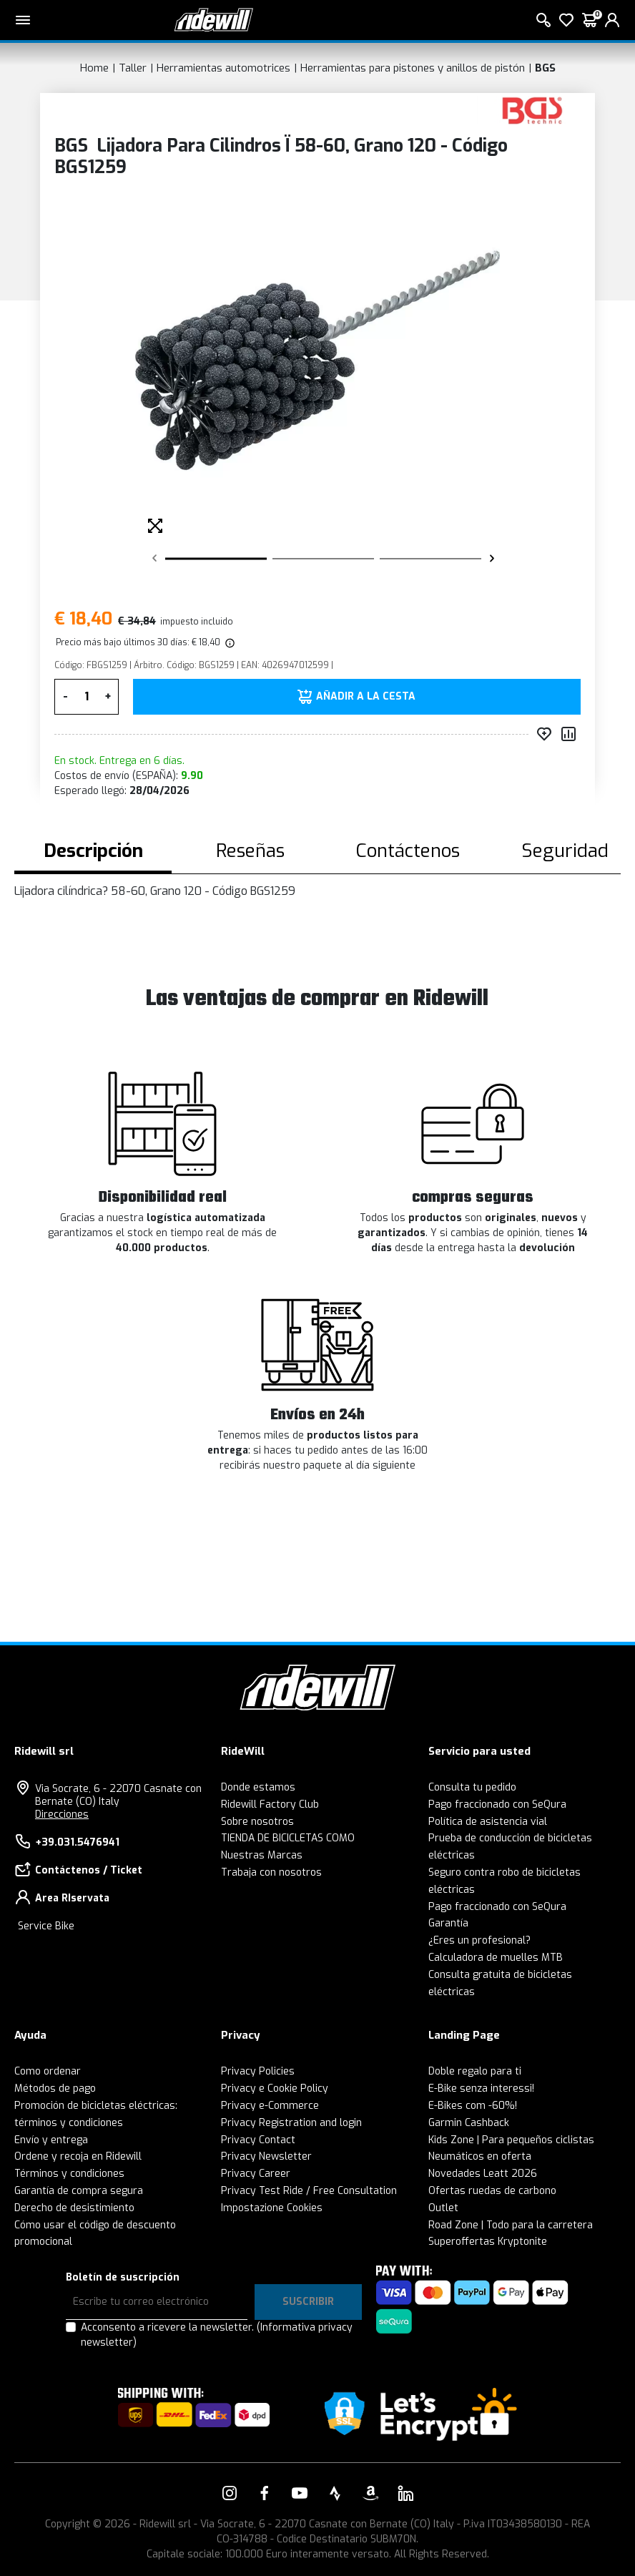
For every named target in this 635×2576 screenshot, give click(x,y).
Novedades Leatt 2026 (482, 2173)
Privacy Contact (258, 2140)
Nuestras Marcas (261, 1855)
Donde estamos (258, 1787)
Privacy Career (255, 2173)
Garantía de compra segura (78, 2191)
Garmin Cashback (468, 2123)
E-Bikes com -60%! (472, 2105)
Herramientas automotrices (223, 68)
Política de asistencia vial (487, 1821)
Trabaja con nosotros (271, 1872)
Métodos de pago (55, 2088)
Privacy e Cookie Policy (274, 2088)
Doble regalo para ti (474, 2071)
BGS (545, 68)
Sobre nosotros (257, 1821)
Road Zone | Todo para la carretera (510, 2225)
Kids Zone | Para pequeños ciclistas (511, 2140)
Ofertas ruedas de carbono (492, 2191)
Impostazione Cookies (272, 2208)
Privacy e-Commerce (270, 2105)
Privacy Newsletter (266, 2156)
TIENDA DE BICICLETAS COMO (288, 1838)
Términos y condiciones (69, 2173)
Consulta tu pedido (472, 1787)
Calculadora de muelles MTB (495, 1957)
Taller (133, 68)
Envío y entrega (51, 2140)
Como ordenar (47, 2071)
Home (94, 68)
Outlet (443, 2208)
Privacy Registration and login (291, 2123)
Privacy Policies (258, 2071)
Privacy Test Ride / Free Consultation (309, 2191)
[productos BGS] (532, 110)
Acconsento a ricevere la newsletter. (217, 2335)
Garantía (448, 1923)
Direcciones (62, 1814)
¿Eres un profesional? (479, 1940)
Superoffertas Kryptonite (487, 2241)
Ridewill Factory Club (270, 1804)
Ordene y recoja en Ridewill (78, 2156)
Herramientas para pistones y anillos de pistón (412, 68)
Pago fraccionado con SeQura (497, 1804)
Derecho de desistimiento (74, 2208)
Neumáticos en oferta (479, 2156)
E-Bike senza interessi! (481, 2088)
